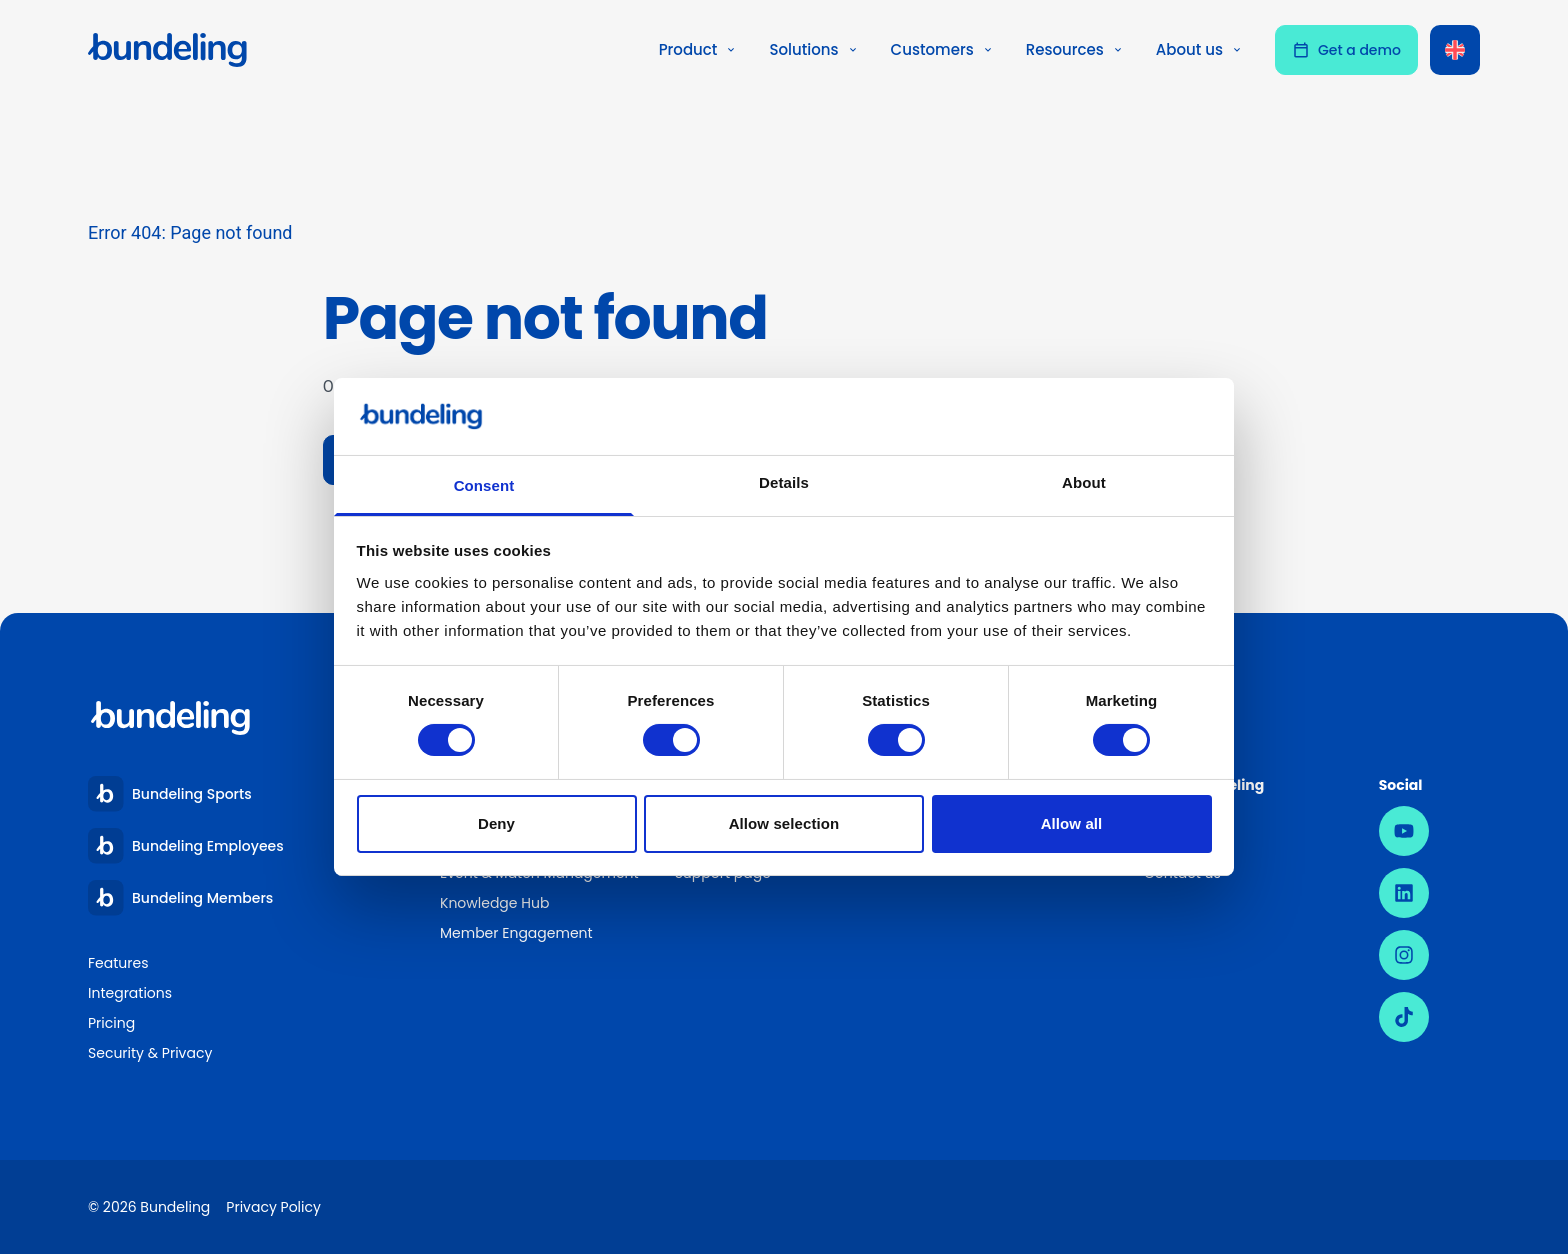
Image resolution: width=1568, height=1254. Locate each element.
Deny (496, 823)
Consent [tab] (484, 485)
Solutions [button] (813, 49)
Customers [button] (942, 49)
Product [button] (698, 49)
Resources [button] (1075, 49)
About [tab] (1084, 482)
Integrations (130, 993)
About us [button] (1199, 49)
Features (118, 963)
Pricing (111, 1023)
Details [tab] (784, 482)
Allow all (1072, 823)
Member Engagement (517, 933)
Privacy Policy (273, 1207)
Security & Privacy (150, 1053)
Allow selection (784, 823)
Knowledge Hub (494, 903)
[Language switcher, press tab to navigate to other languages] (1455, 50)
